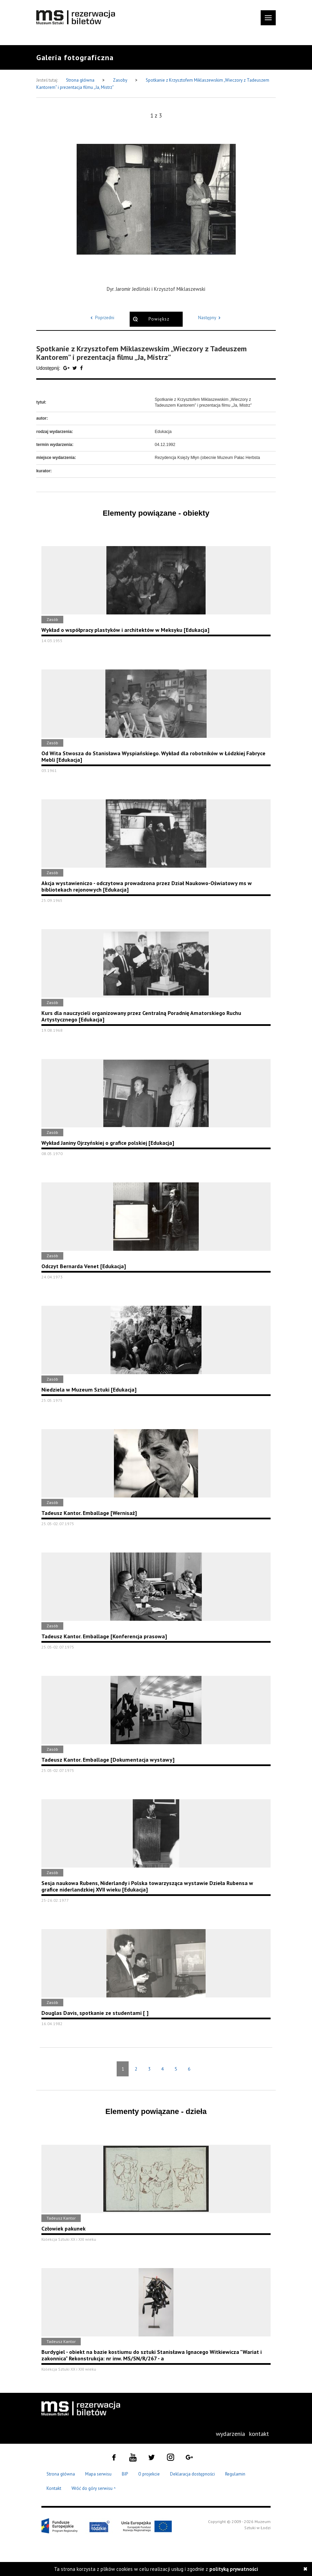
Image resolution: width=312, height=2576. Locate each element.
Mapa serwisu (98, 2474)
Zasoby (120, 80)
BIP (125, 2474)
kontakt (259, 2434)
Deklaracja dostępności (192, 2474)
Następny (210, 318)
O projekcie (149, 2474)
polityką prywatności (233, 2569)
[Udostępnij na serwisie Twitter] (75, 368)
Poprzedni (101, 318)
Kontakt (54, 2488)
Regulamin (235, 2474)
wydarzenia (230, 2434)
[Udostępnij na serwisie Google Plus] (67, 368)
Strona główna (80, 80)
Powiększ (158, 319)
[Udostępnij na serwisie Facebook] (81, 368)
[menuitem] (230, 2434)
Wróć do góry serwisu (94, 2488)
